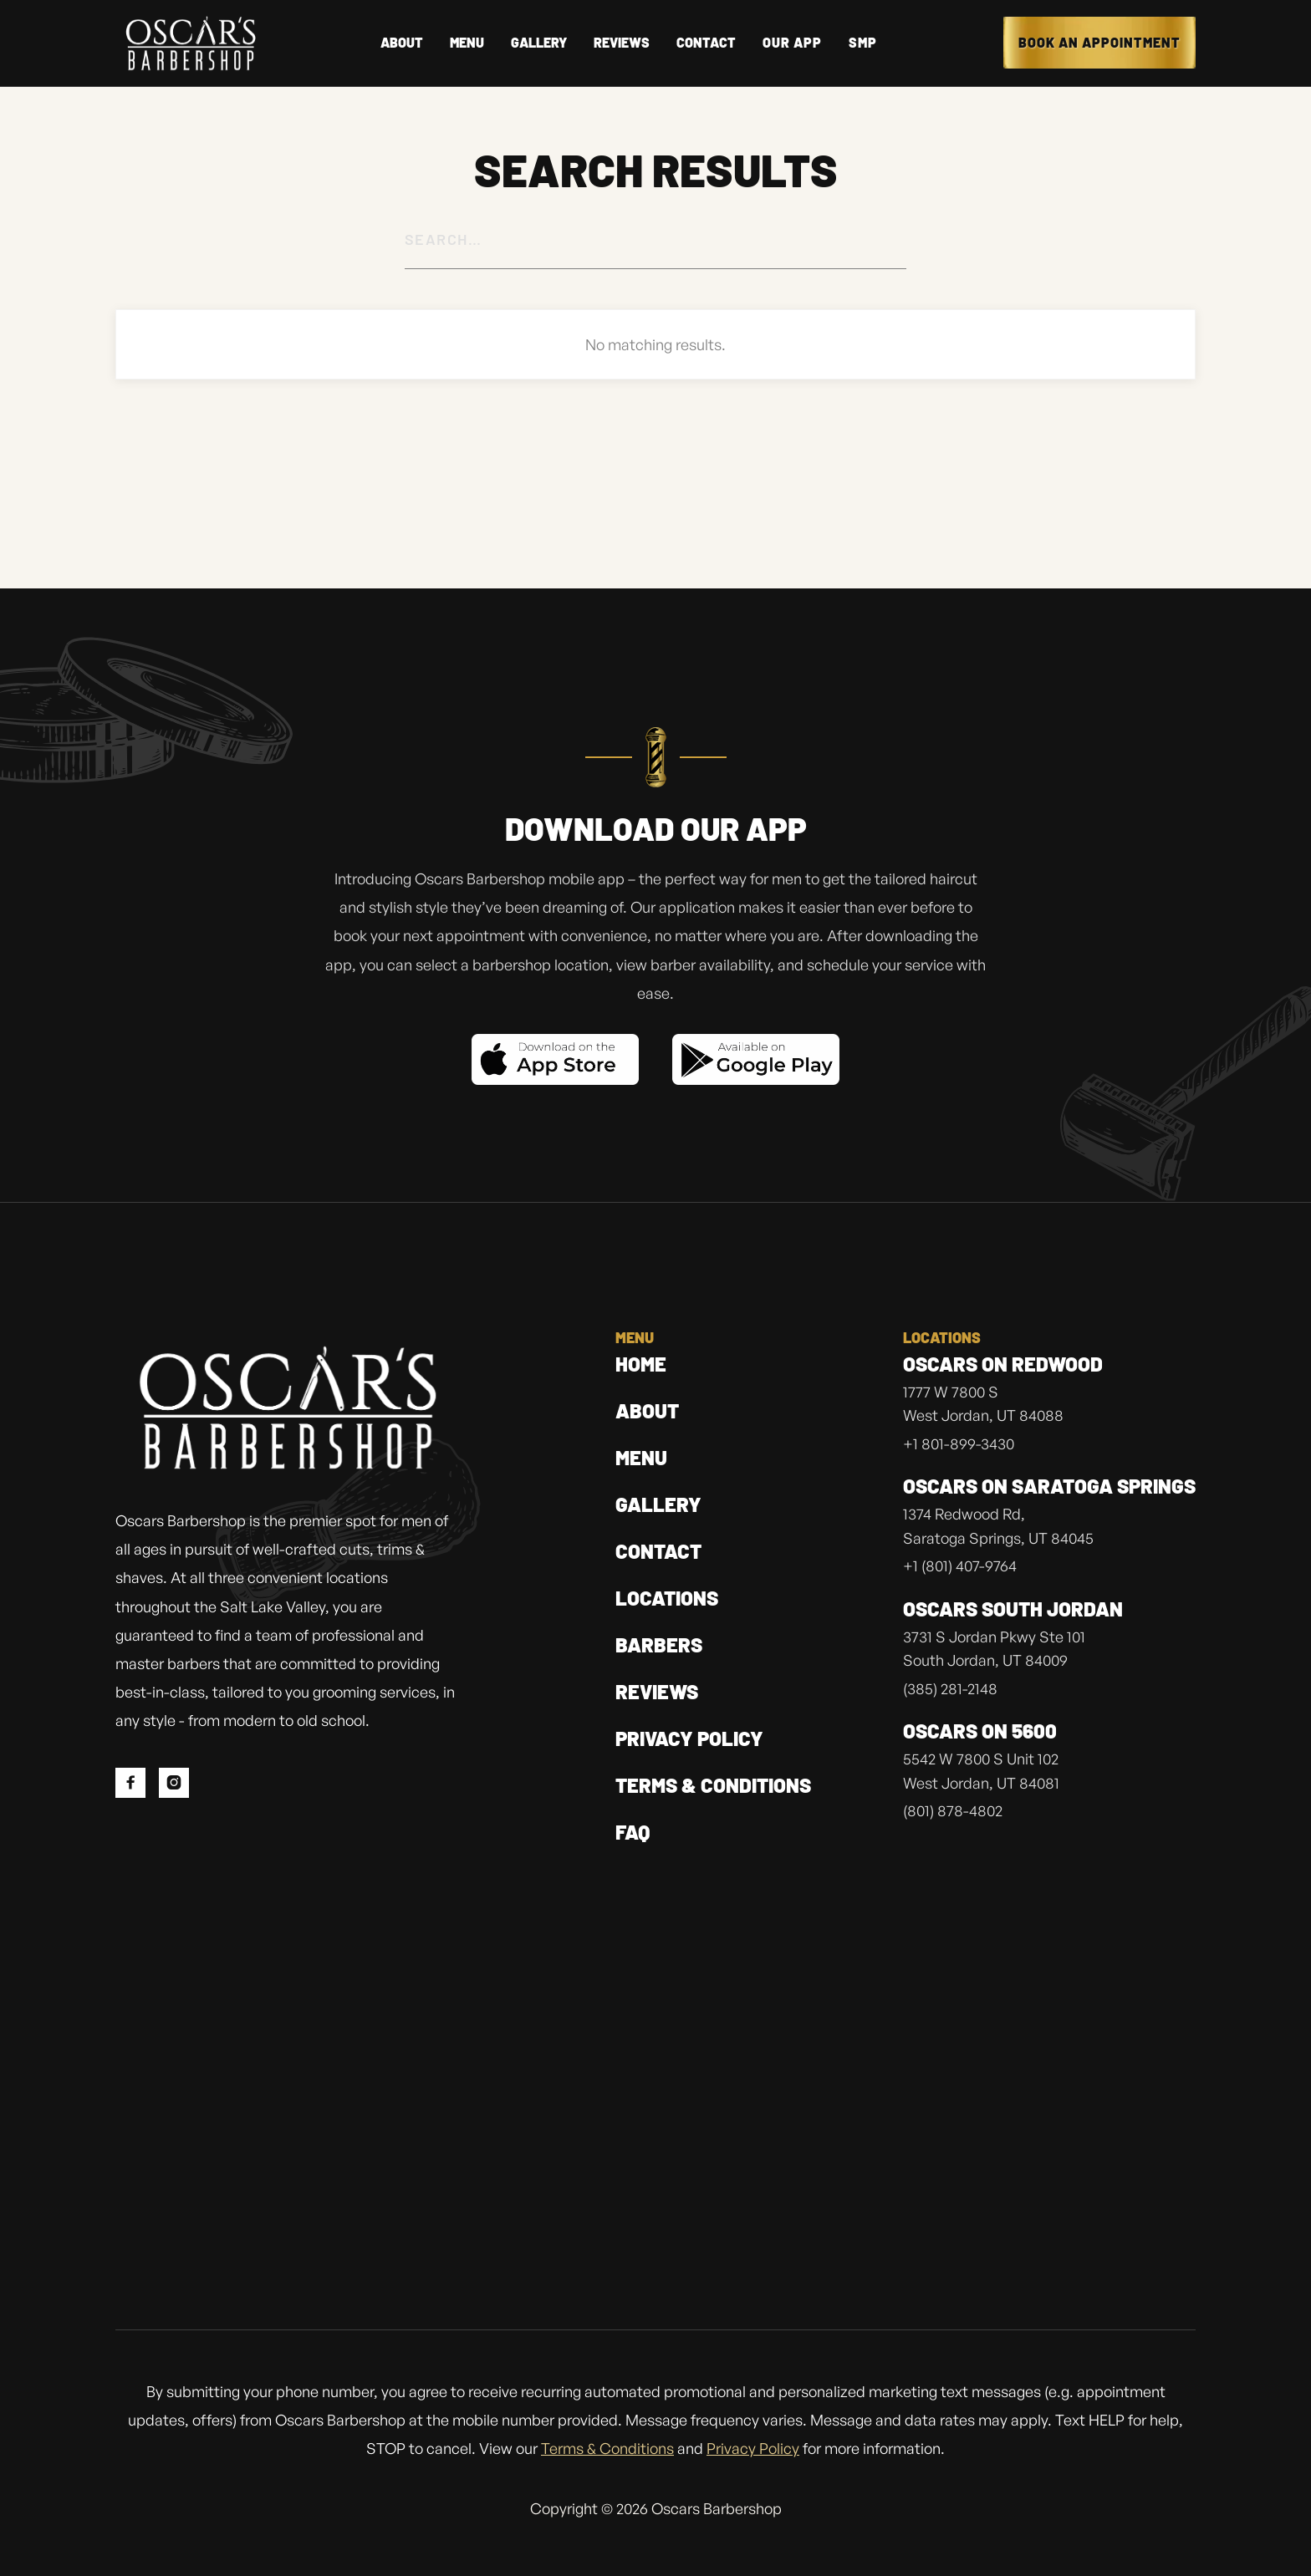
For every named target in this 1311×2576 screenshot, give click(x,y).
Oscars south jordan (1013, 1610)
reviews (622, 42)
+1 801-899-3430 (958, 1445)
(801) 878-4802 (952, 1812)
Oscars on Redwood (1003, 1365)
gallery (658, 1504)
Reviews (656, 1691)
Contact (706, 42)
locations (666, 1598)
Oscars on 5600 (980, 1732)
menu (641, 1457)
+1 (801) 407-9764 (960, 1567)
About (647, 1410)
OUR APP (792, 42)
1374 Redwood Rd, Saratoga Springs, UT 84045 (998, 1527)
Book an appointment (1099, 42)
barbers (658, 1644)
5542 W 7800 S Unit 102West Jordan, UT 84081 (981, 1772)
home (640, 1364)
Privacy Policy (753, 2448)
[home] (190, 43)
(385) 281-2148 (950, 1690)
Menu (467, 42)
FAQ (632, 1832)
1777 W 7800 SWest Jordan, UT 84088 (983, 1405)
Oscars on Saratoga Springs (1049, 1487)
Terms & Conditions (713, 1785)
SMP (863, 42)
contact (658, 1551)
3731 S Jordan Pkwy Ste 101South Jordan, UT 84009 (994, 1650)
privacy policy (689, 1738)
